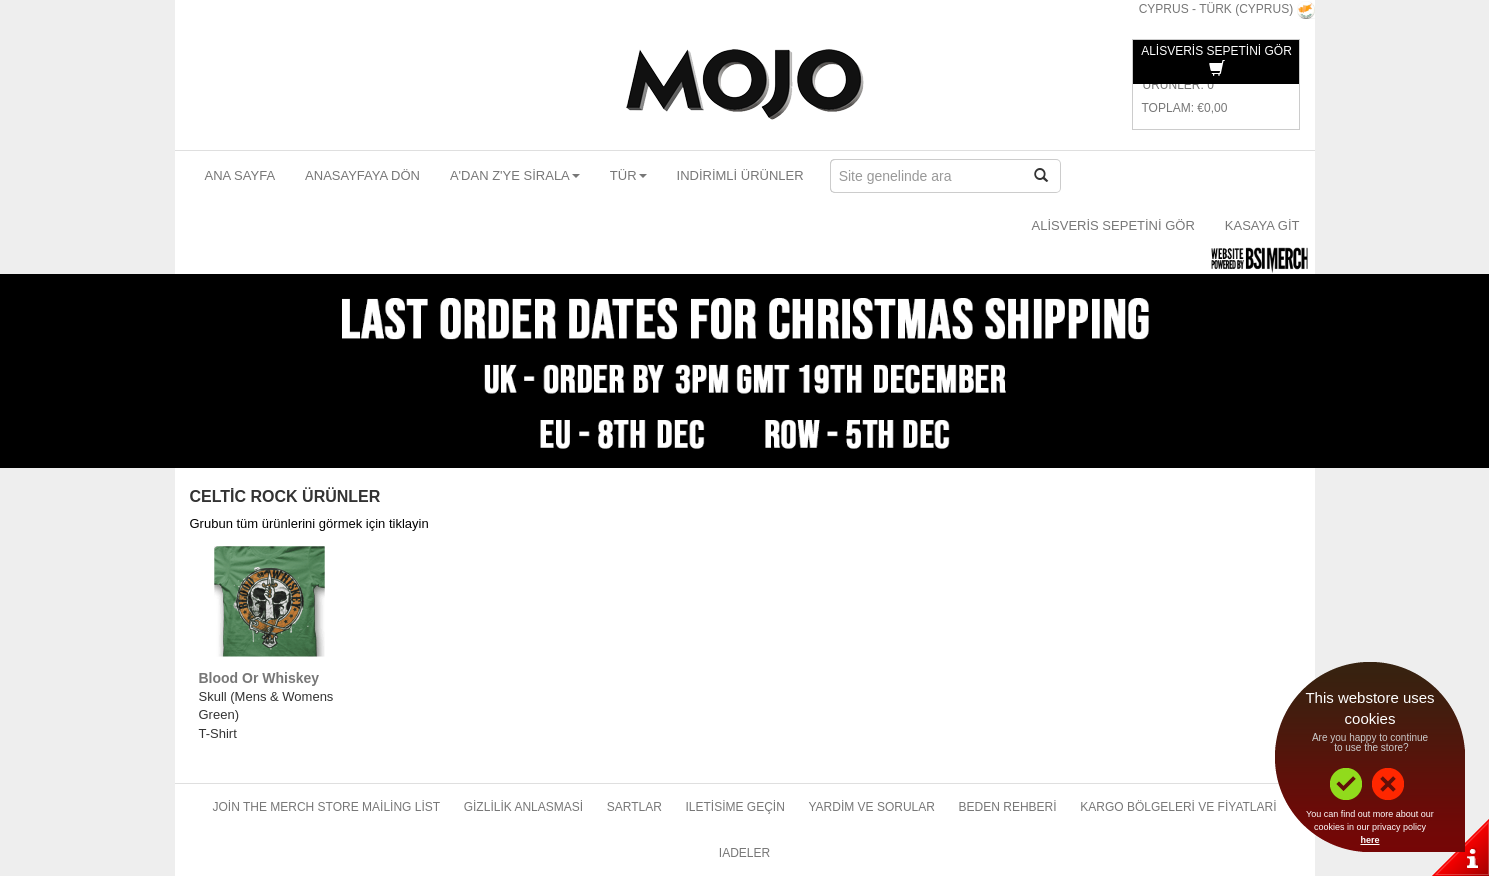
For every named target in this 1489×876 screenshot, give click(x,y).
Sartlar (634, 807)
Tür (628, 175)
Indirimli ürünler (740, 175)
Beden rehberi (1008, 807)
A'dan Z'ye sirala (515, 175)
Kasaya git (1262, 225)
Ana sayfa (240, 175)
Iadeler (744, 853)
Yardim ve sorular (871, 807)
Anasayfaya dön (362, 175)
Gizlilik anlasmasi (523, 807)
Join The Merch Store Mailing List (326, 807)
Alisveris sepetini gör (1113, 225)
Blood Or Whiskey (259, 678)
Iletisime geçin (734, 807)
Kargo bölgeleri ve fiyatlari (1178, 807)
